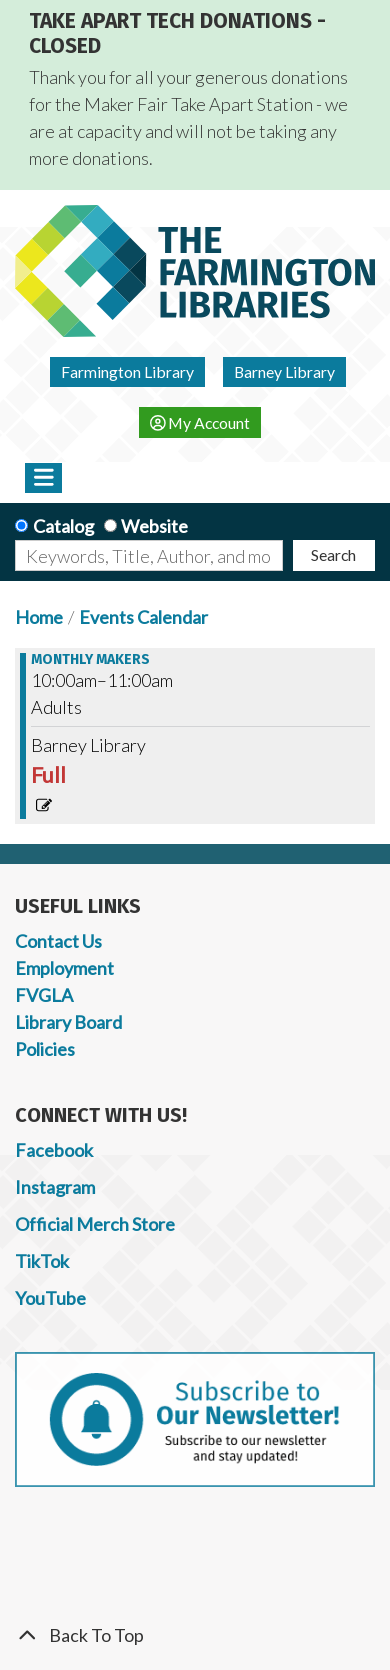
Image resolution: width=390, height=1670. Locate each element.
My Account (200, 422)
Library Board (68, 1022)
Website (154, 526)
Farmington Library (127, 371)
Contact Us (58, 941)
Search (333, 554)
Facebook (54, 1150)
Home (39, 617)
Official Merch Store (95, 1224)
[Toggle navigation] (43, 478)
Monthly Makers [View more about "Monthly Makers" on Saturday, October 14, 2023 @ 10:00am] (90, 660)
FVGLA (44, 995)
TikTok (42, 1261)
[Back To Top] (195, 1635)
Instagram (55, 1187)
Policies (45, 1049)
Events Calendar (143, 617)
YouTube (50, 1298)
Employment (64, 968)
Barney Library (284, 371)
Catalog (63, 526)
